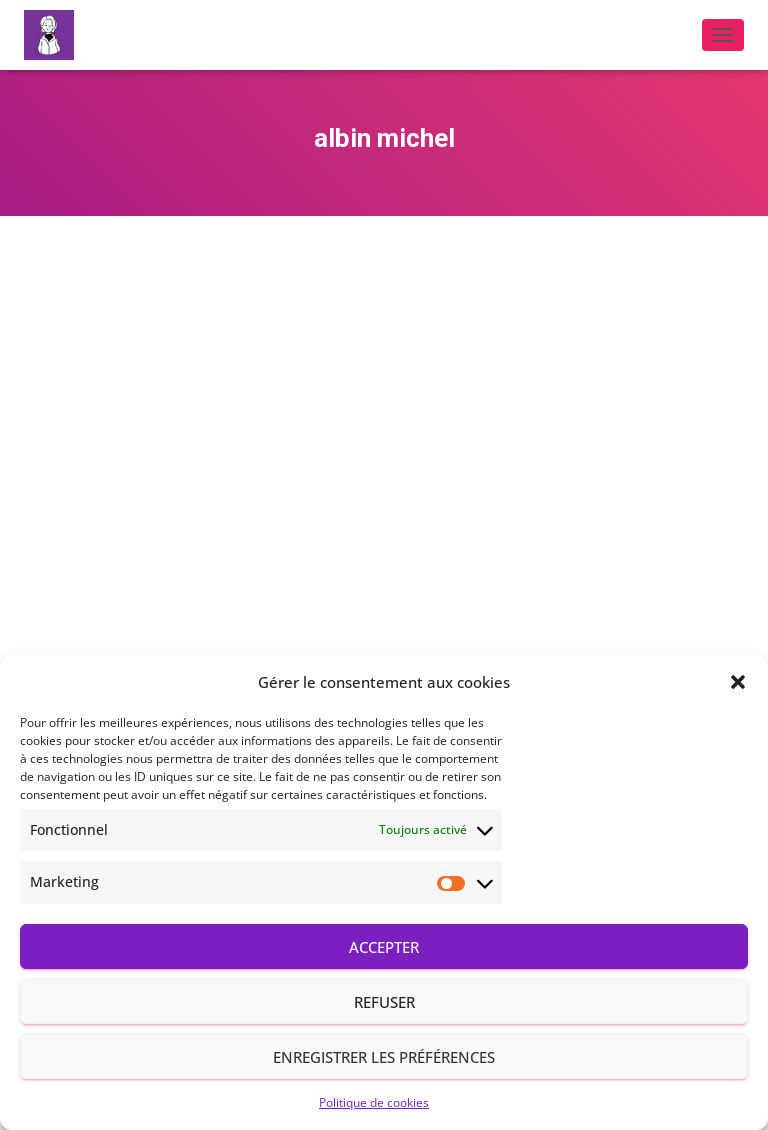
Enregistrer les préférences (384, 1057)
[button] (738, 682)
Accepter (384, 947)
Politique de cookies (374, 1102)
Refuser (384, 1002)
